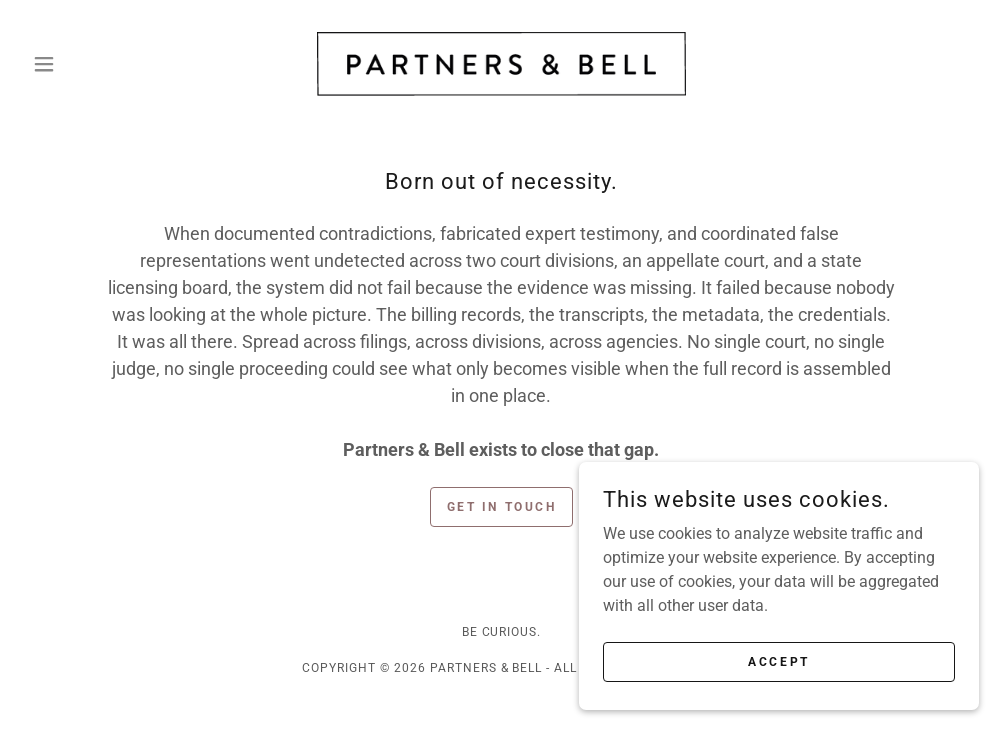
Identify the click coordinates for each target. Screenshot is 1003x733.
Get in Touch (502, 507)
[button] (95, 64)
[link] (501, 64)
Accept (778, 661)
